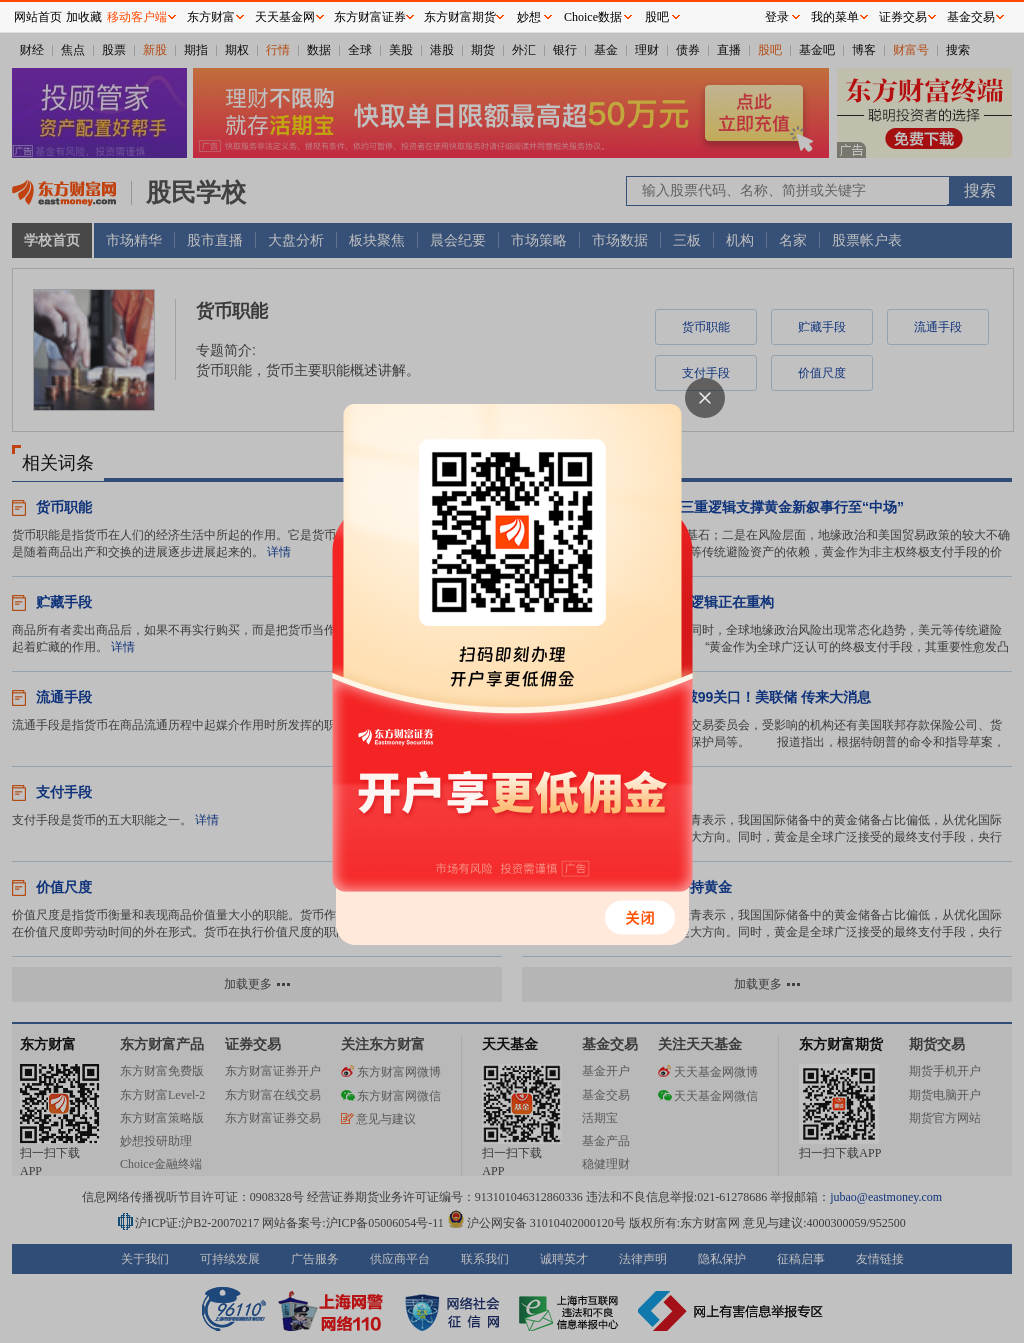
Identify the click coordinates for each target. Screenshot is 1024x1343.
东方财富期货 (460, 17)
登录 (777, 17)
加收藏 (84, 17)
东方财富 (211, 17)
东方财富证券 (370, 17)
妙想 (529, 17)
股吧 (657, 17)
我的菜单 (835, 17)
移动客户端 (137, 17)
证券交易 (903, 17)
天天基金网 (285, 17)
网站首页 (38, 17)
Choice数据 (593, 17)
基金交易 (971, 17)
